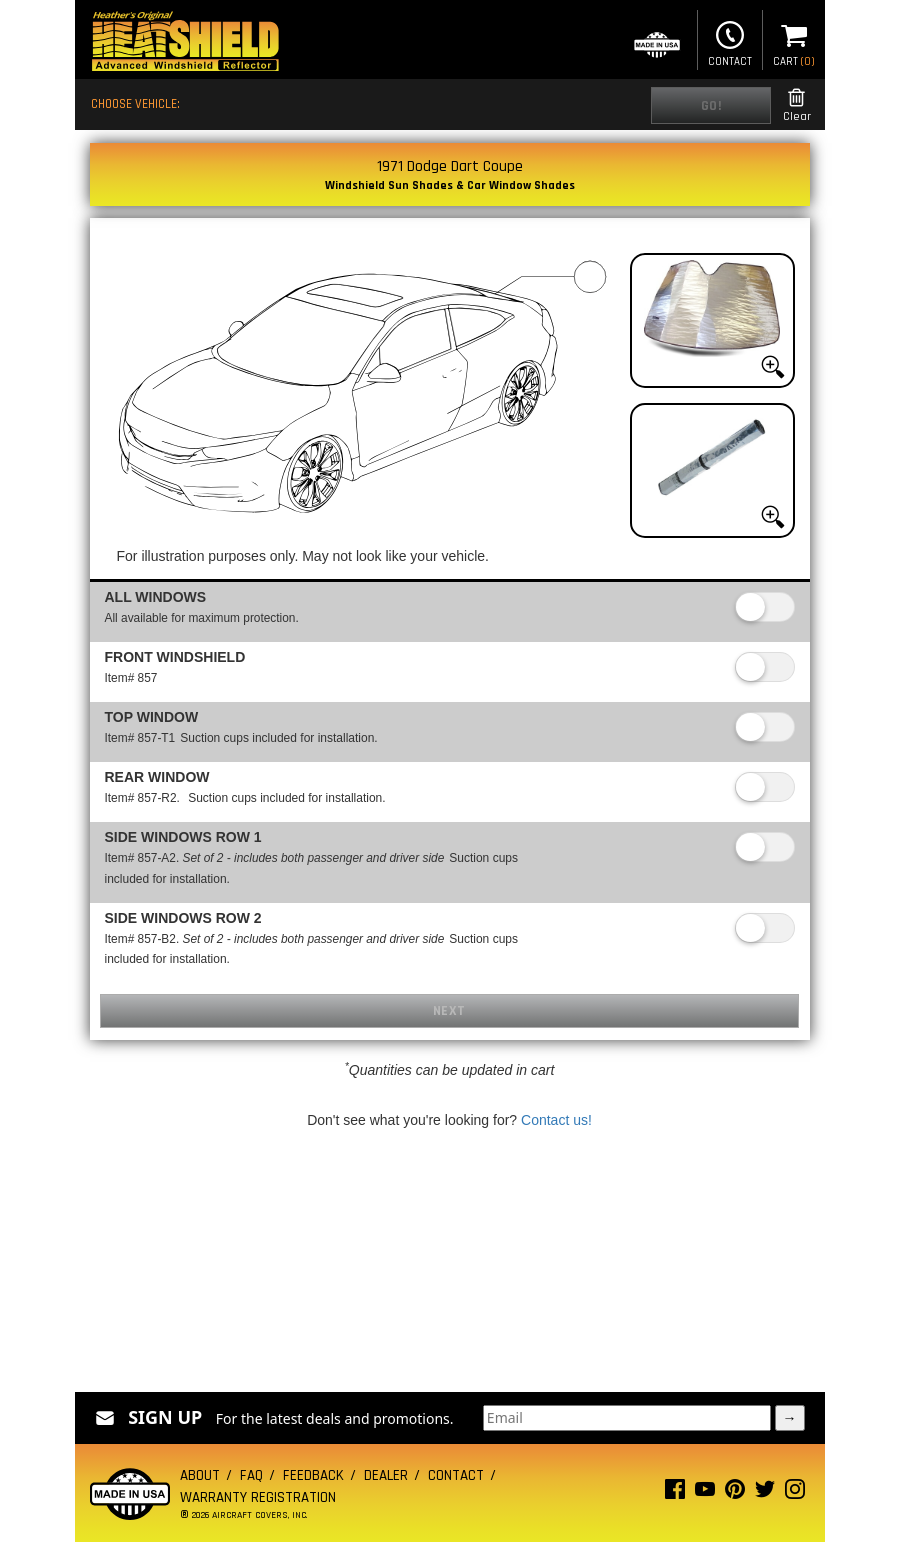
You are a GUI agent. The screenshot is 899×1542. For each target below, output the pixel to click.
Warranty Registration (258, 1497)
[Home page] (185, 43)
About (200, 1475)
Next (449, 1011)
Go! (711, 106)
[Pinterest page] (735, 1493)
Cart (794, 42)
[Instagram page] (795, 1493)
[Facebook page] (675, 1493)
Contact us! (556, 1120)
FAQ (251, 1475)
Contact (730, 42)
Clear (797, 105)
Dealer (386, 1475)
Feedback (313, 1475)
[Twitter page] (765, 1493)
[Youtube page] (705, 1493)
